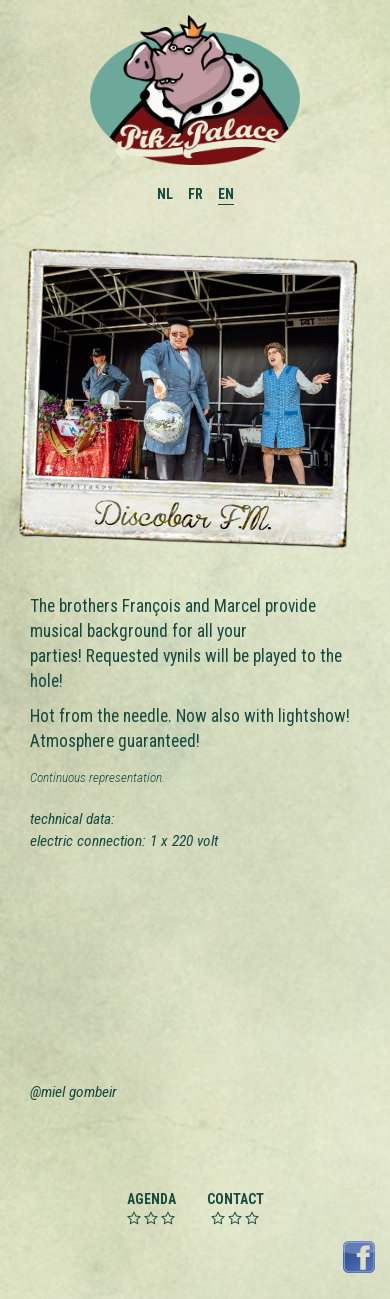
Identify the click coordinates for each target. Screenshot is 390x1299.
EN (226, 194)
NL (165, 194)
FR (195, 194)
